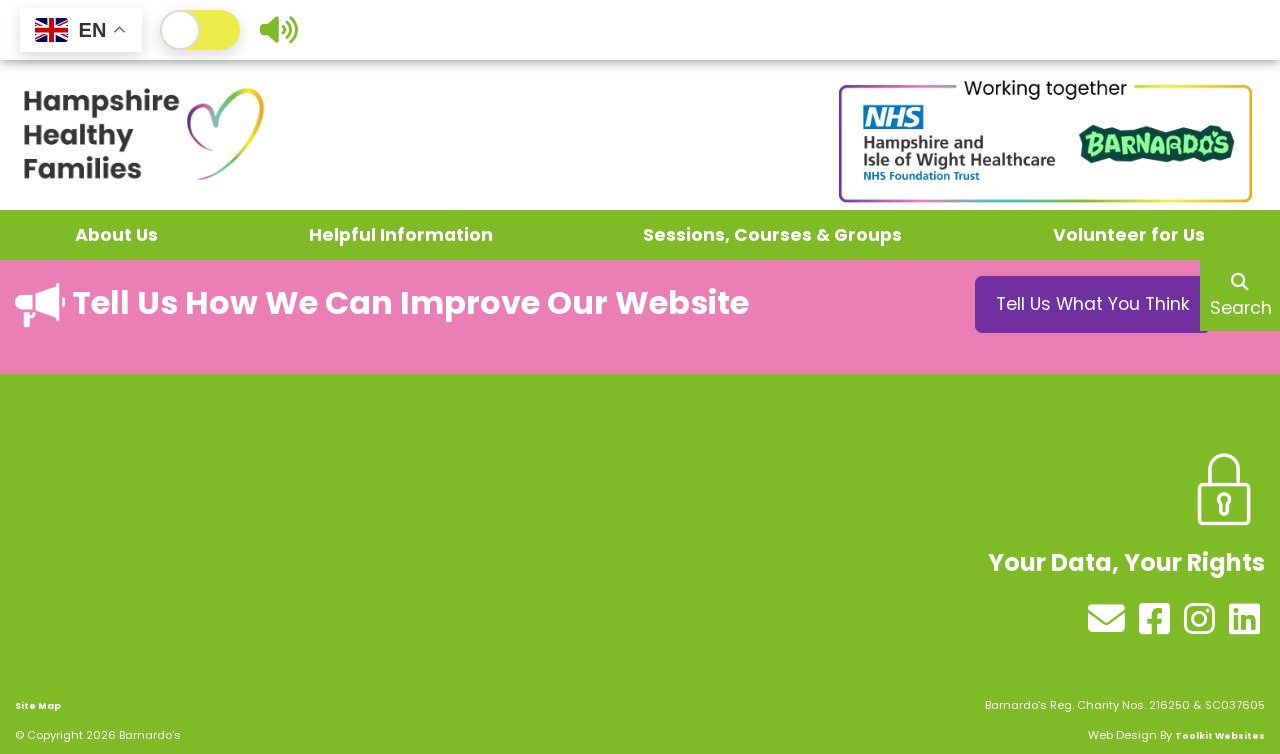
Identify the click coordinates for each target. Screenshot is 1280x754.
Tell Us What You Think (1093, 304)
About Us (116, 235)
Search (1241, 296)
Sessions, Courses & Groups (772, 235)
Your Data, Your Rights (1126, 562)
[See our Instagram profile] (1201, 626)
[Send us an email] (1108, 626)
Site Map (38, 706)
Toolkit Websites (1220, 736)
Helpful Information (401, 235)
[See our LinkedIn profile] (1244, 626)
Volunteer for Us (1129, 235)
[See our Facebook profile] (1156, 626)
